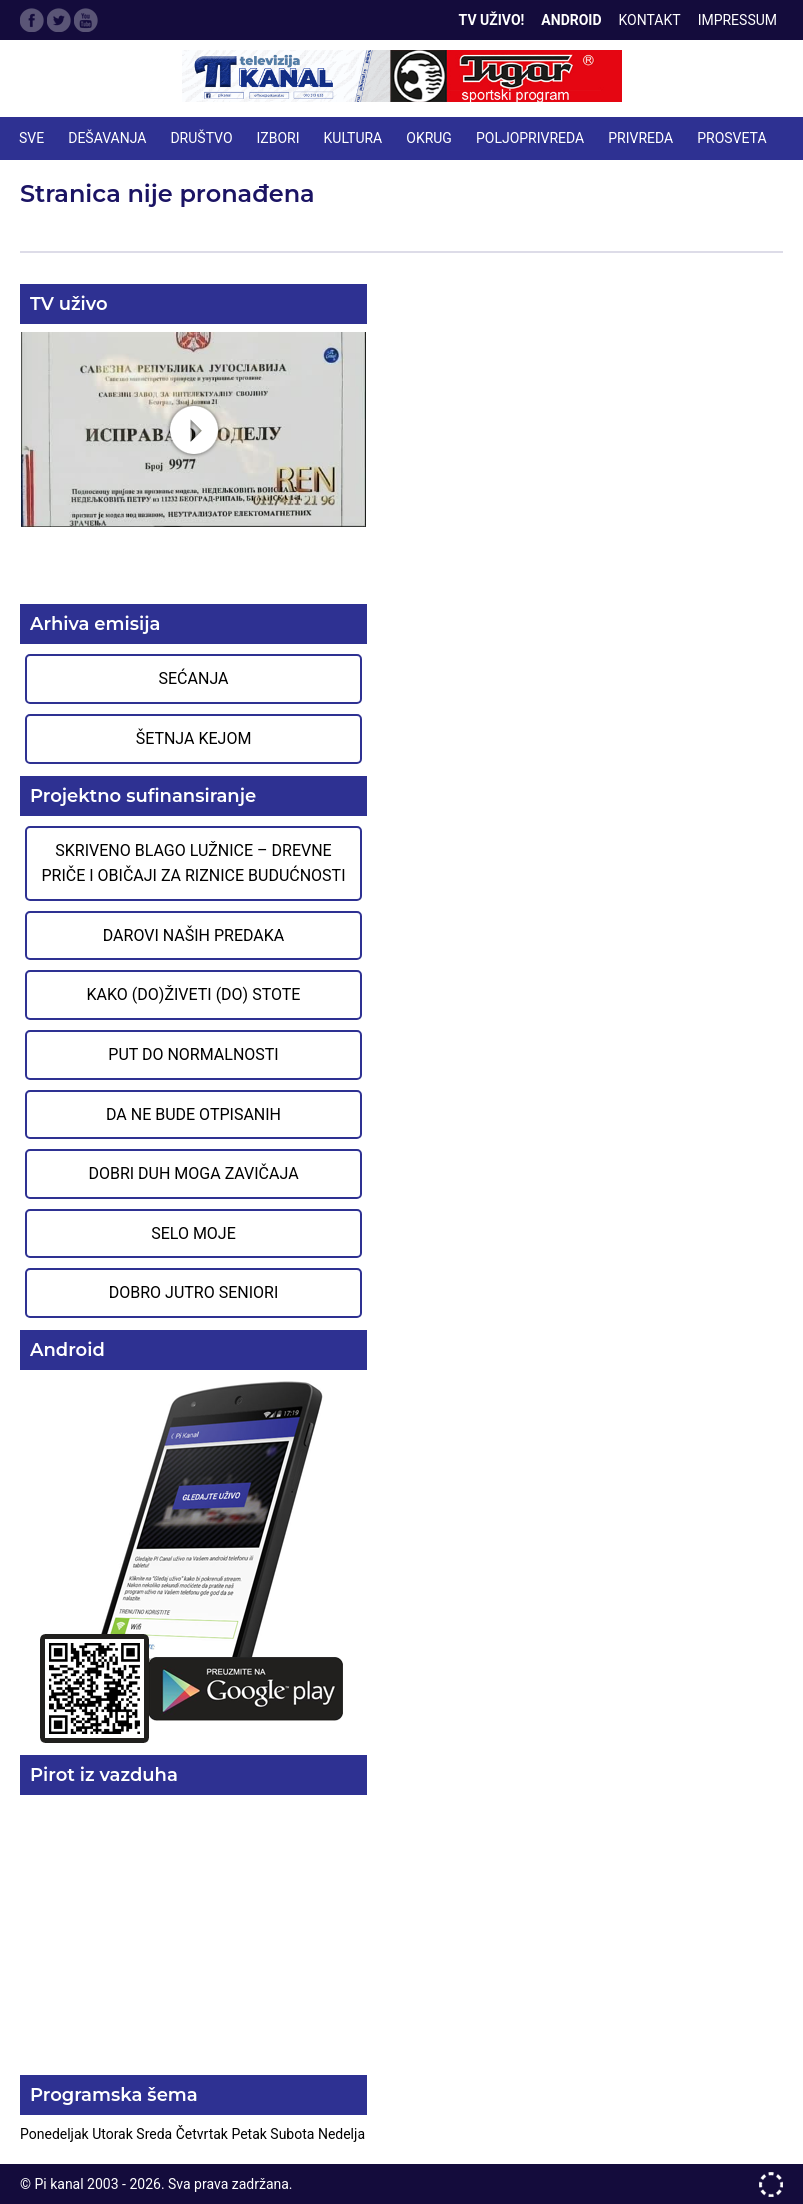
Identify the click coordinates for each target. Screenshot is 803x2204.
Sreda (155, 2134)
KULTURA (353, 138)
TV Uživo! (492, 20)
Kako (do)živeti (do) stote (194, 994)
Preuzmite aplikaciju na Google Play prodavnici (193, 1560)
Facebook (32, 20)
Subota (294, 2134)
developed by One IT (771, 2184)
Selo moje (193, 1233)
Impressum (737, 20)
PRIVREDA (640, 138)
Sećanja (194, 678)
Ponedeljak (56, 2134)
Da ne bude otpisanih (193, 1114)
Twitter (59, 20)
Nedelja (341, 2134)
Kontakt (650, 20)
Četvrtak (204, 2134)
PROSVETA (731, 138)
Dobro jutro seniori (193, 1292)
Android (571, 20)
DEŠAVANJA (107, 138)
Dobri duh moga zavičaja (193, 1173)
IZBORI (278, 138)
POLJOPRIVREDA (530, 138)
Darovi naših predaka (194, 935)
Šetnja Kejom (194, 738)
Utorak (114, 2134)
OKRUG (429, 138)
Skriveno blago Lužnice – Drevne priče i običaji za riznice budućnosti (193, 863)
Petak (250, 2134)
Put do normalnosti (193, 1054)
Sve (31, 138)
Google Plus (86, 20)
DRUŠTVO (201, 138)
